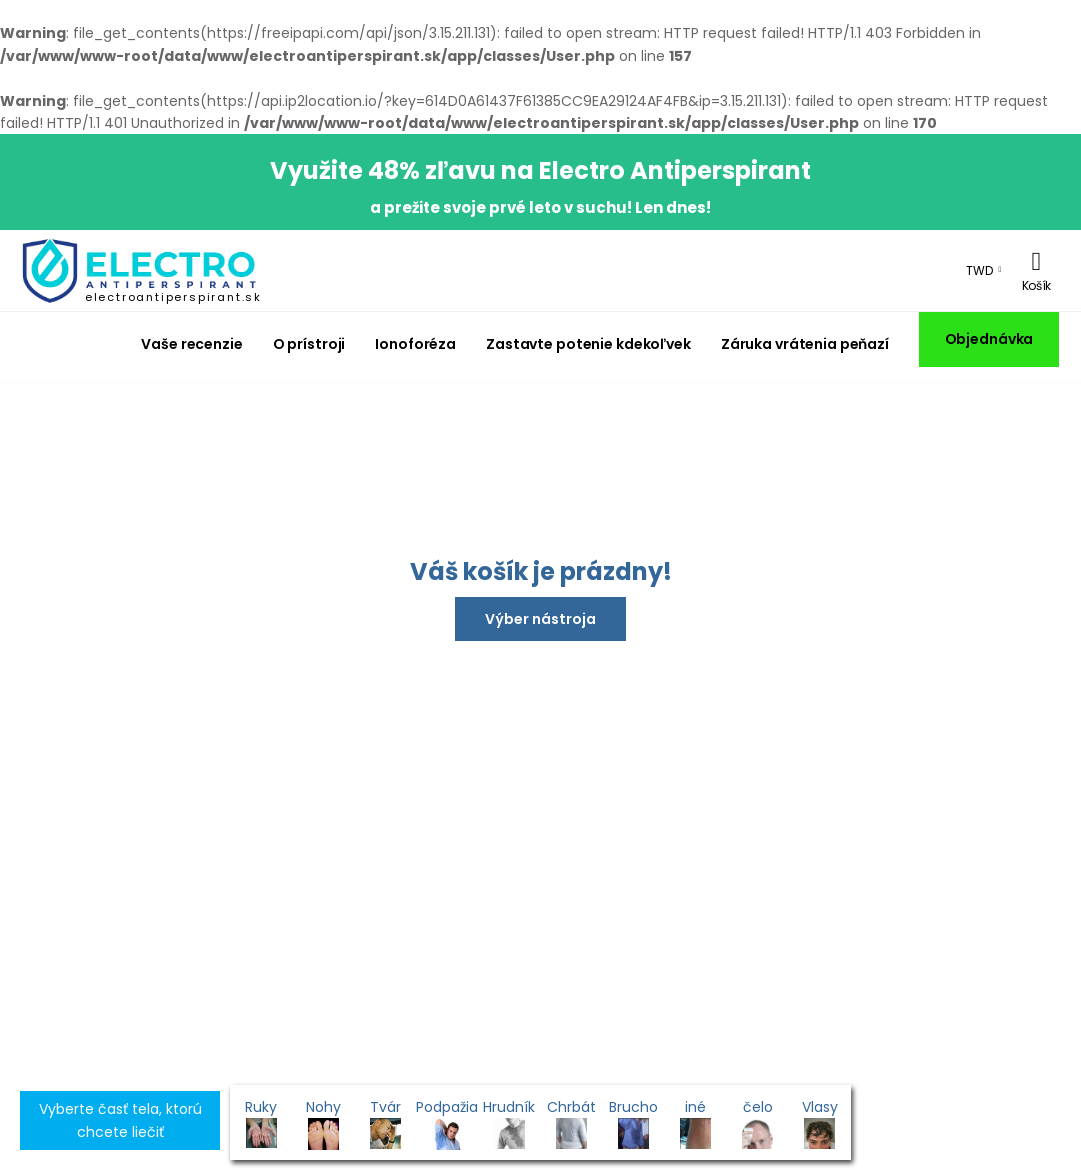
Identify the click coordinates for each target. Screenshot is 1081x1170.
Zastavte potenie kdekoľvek (588, 344)
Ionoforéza (415, 344)
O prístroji (309, 344)
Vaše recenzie (191, 344)
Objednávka (989, 339)
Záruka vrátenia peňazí (805, 344)
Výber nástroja (540, 619)
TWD (979, 270)
